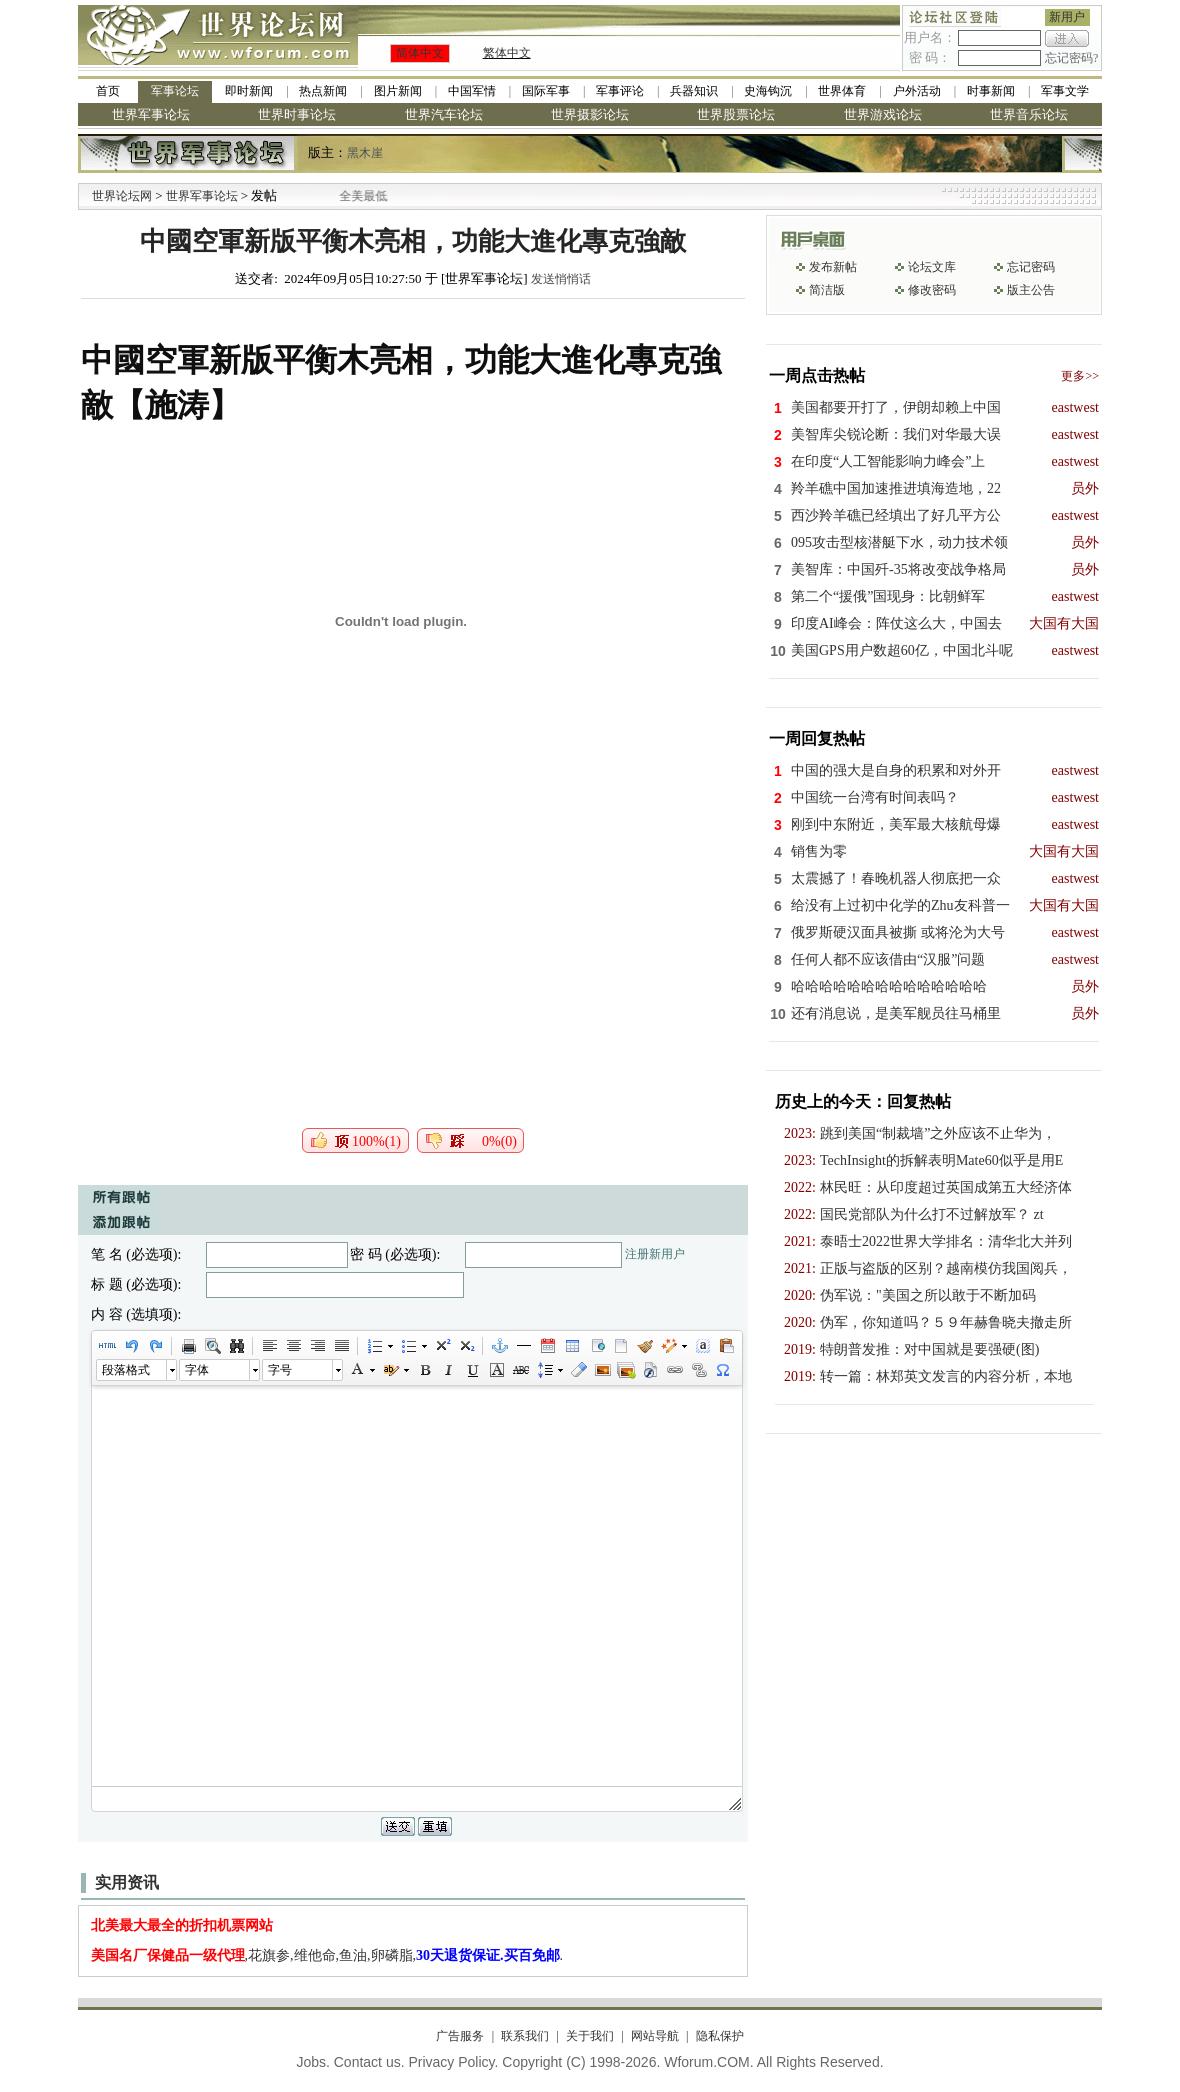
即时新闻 (249, 91)
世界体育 (842, 91)
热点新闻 (323, 91)
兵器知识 (694, 91)
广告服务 (460, 2036)
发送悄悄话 (561, 279)
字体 (197, 1370)
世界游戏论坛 (883, 114)
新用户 (1067, 17)
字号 (280, 1370)
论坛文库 (932, 267)
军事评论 (620, 91)
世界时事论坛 (297, 114)
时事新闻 (991, 91)
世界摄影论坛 (590, 114)
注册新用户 (655, 1254)
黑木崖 (365, 153)
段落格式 (126, 1370)
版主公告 (1031, 290)
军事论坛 (175, 91)
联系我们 (525, 2036)
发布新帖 (833, 267)
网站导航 (655, 2036)
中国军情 (472, 91)
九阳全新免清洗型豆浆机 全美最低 (349, 196)
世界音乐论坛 (1029, 114)
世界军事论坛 (151, 114)
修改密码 (932, 290)
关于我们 (590, 2036)
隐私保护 (720, 2036)
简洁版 (827, 290)
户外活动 (917, 91)
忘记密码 (1031, 267)
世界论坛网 (122, 196)
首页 (108, 91)
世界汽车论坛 (444, 114)
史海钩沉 (768, 91)
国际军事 (546, 91)
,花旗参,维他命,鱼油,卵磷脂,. (327, 1955)
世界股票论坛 (736, 114)
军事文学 (1065, 91)
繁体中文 (507, 53)
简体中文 (420, 53)
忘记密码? (1071, 58)
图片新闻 (398, 91)
